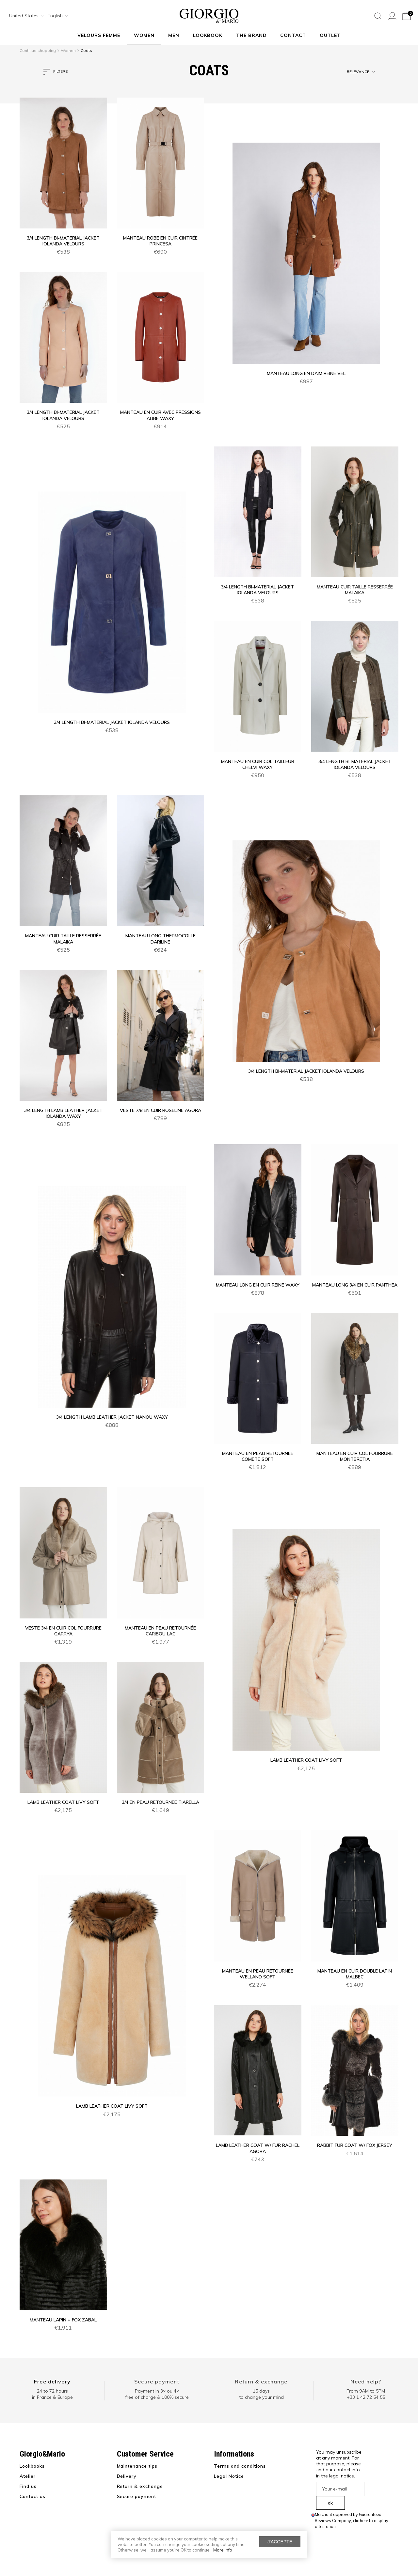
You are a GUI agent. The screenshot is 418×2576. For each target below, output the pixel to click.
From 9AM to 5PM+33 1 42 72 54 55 (365, 2394)
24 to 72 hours (52, 2391)
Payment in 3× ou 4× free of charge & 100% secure (157, 2394)
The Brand (251, 35)
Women (144, 35)
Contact (293, 35)
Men (173, 35)
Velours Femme (98, 35)
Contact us (32, 2496)
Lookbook (208, 35)
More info (222, 2550)
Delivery (127, 2476)
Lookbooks (32, 2466)
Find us (28, 2486)
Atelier (28, 2476)
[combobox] (24, 16)
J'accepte (279, 2541)
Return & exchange (261, 2381)
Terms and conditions (240, 2466)
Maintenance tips (137, 2466)
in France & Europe (52, 2397)
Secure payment (156, 2381)
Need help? (365, 2381)
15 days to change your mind (261, 2394)
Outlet (330, 35)
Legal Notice (229, 2476)
